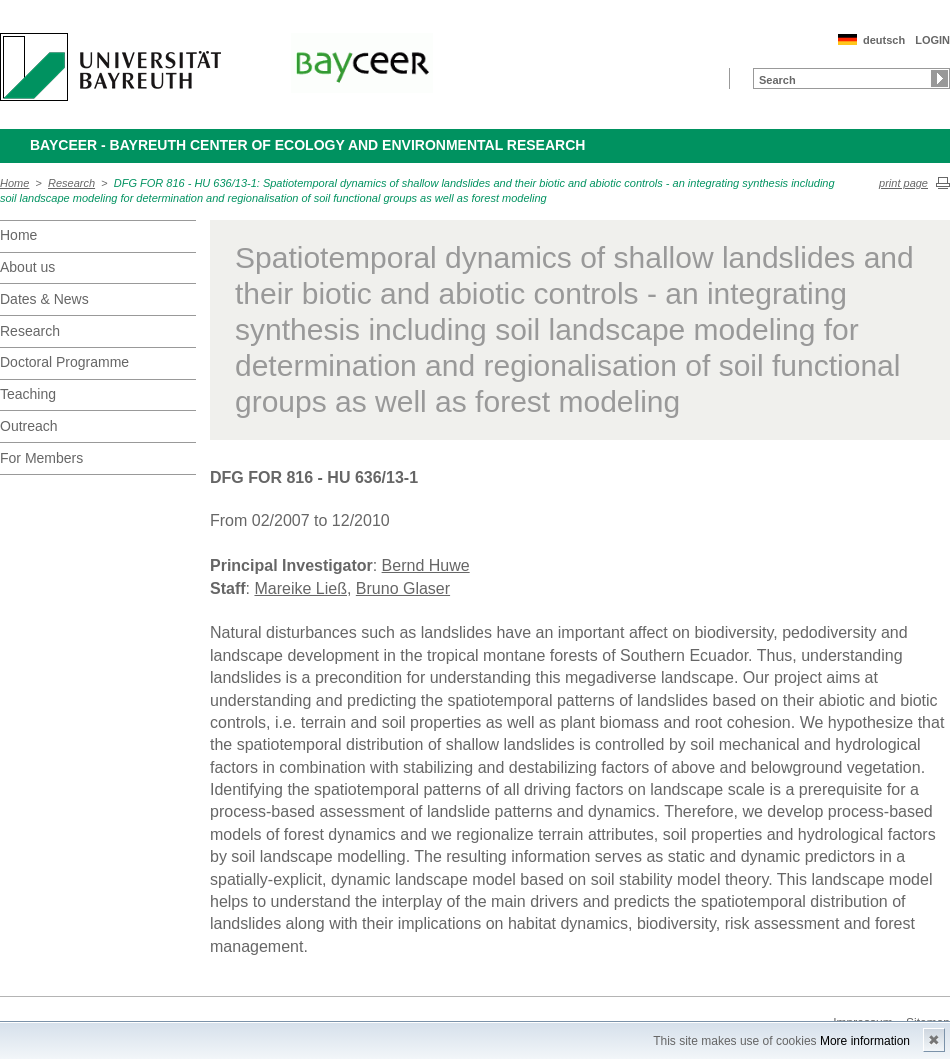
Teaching (28, 394)
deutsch (884, 40)
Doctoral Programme (64, 362)
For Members (41, 458)
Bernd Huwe (426, 565)
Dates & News (44, 299)
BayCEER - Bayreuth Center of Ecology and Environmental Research (307, 145)
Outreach (29, 426)
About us (27, 267)
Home (14, 183)
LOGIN (932, 40)
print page (903, 183)
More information (865, 1041)
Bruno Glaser (403, 588)
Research (71, 183)
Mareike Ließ (300, 588)
